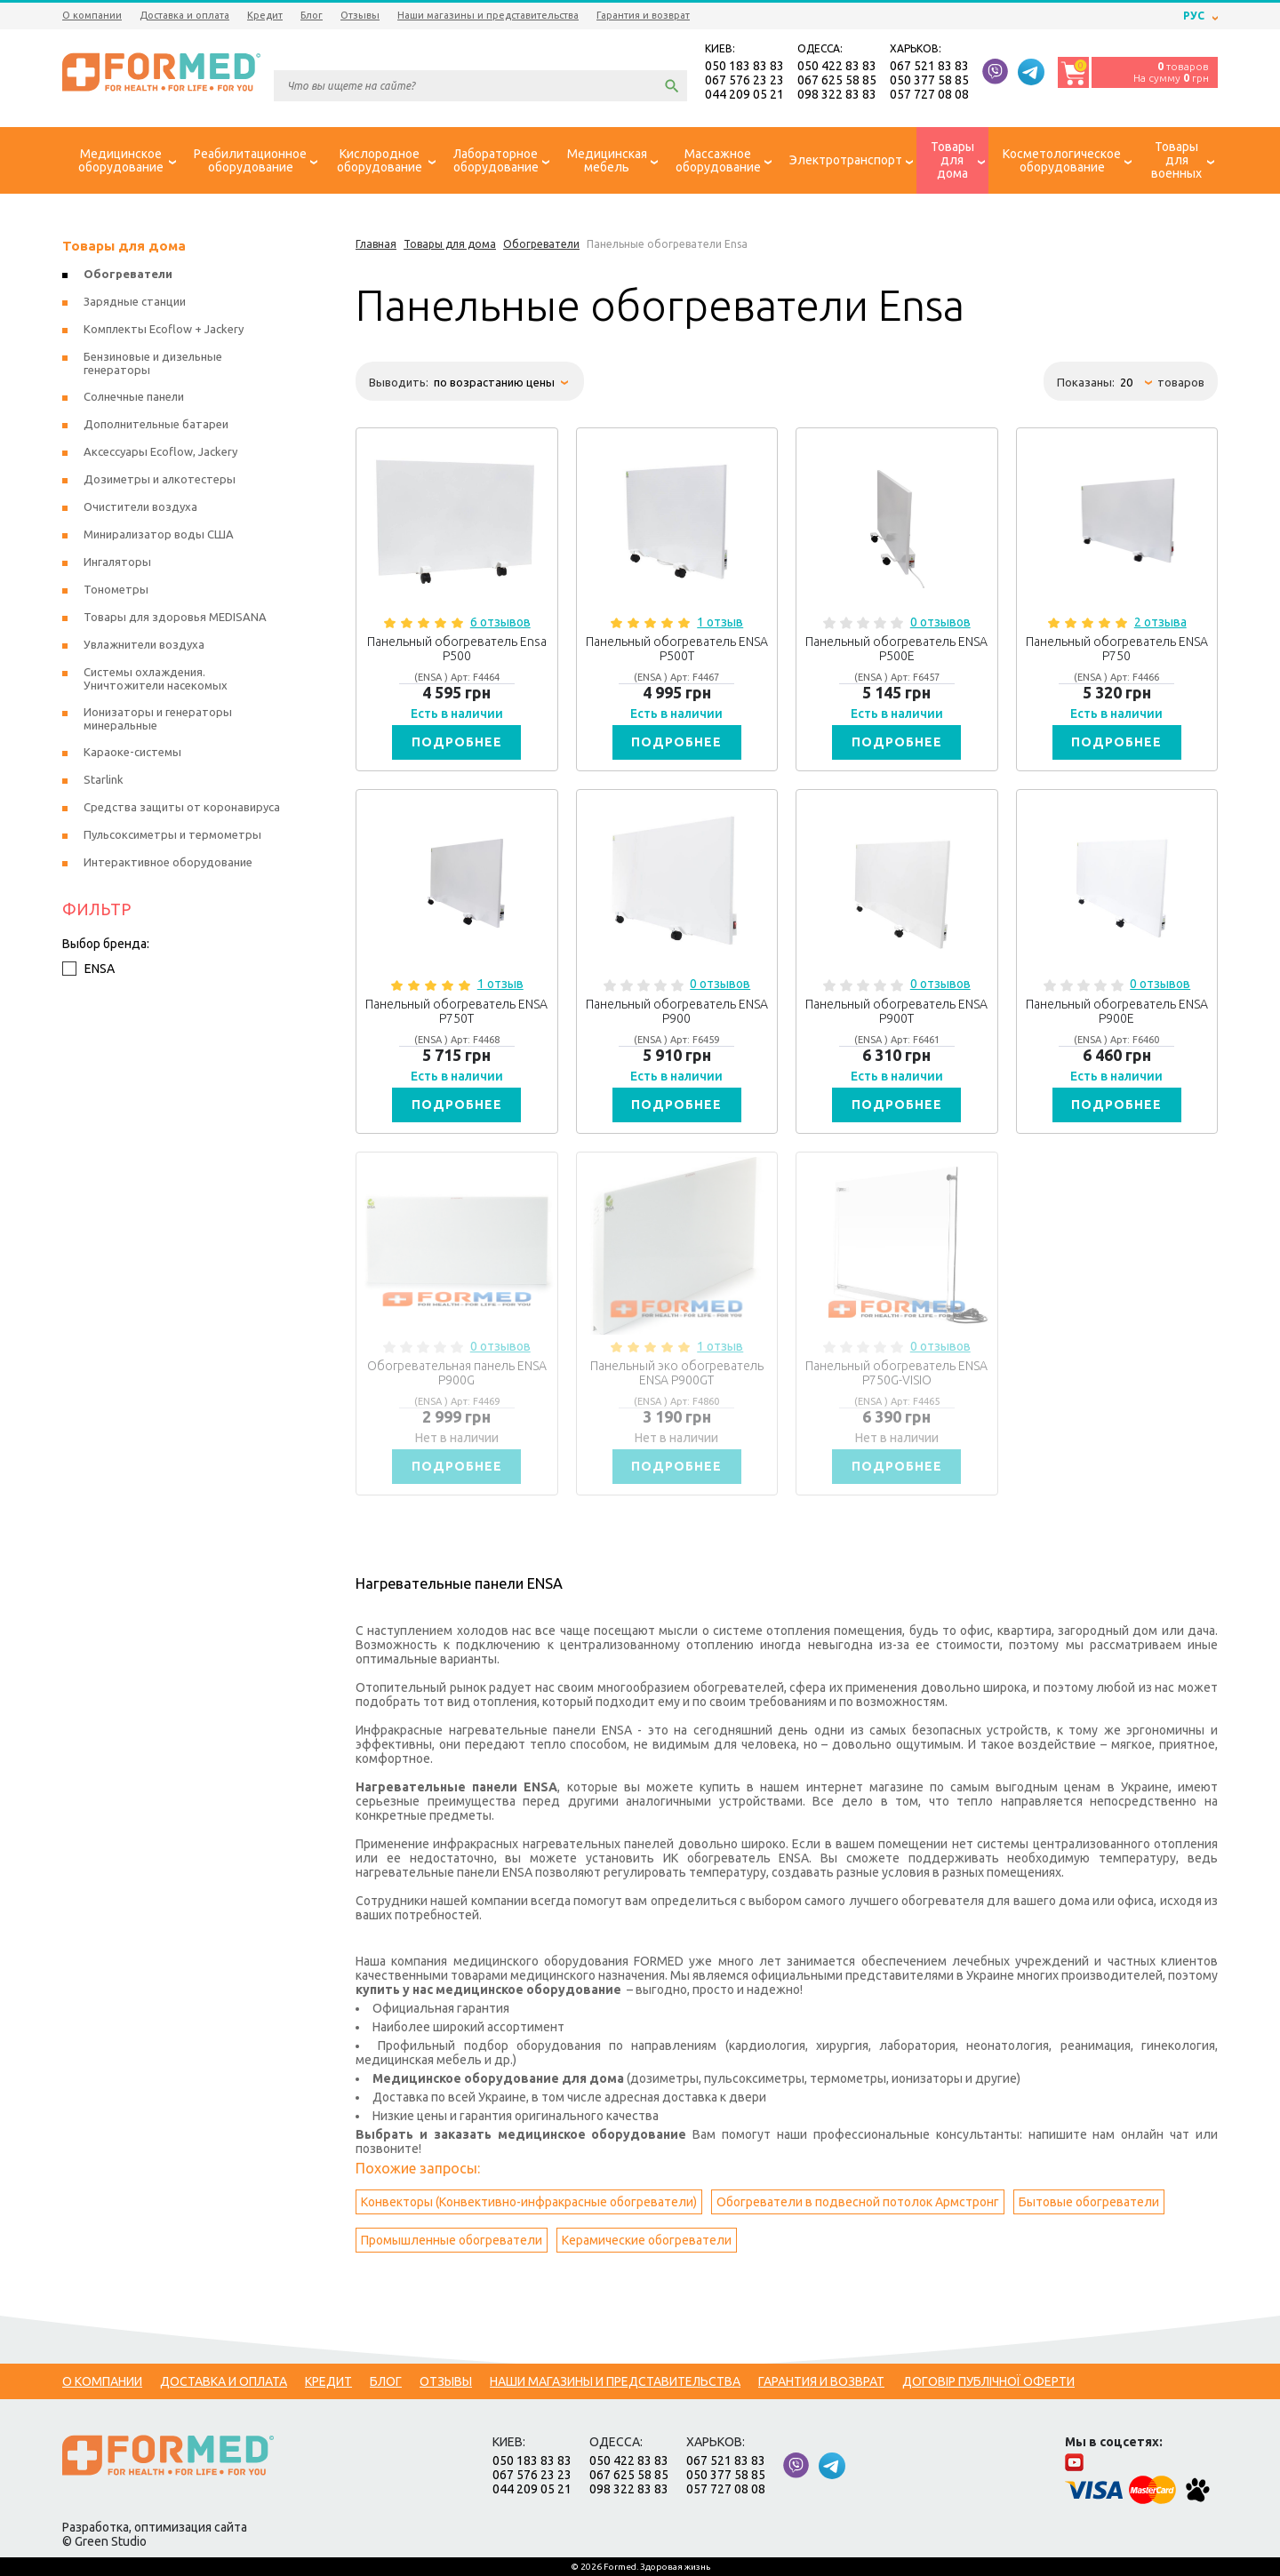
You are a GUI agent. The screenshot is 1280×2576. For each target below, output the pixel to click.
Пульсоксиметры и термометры (172, 834)
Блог (311, 15)
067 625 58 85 (836, 80)
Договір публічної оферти (988, 2381)
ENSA (88, 968)
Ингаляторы (117, 561)
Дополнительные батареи (156, 424)
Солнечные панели (134, 396)
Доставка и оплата (184, 15)
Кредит (265, 15)
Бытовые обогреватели (1089, 2202)
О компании (92, 15)
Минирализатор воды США (159, 534)
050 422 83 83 (836, 66)
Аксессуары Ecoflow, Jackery (160, 451)
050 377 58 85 (929, 80)
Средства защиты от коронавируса (182, 807)
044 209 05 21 (744, 94)
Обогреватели (128, 273)
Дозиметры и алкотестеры (160, 479)
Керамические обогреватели (647, 2240)
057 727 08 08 (929, 94)
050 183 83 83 (744, 66)
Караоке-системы (132, 752)
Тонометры (116, 589)
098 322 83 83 (836, 94)
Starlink (104, 779)
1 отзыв (720, 622)
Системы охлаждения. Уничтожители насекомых (156, 678)
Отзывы (360, 15)
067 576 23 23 (744, 80)
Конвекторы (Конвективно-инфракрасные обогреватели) (529, 2202)
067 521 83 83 (929, 66)
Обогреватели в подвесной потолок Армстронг (857, 2202)
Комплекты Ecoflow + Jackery (164, 329)
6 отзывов (500, 622)
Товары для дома (124, 245)
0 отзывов (940, 622)
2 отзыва (1160, 622)
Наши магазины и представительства (488, 15)
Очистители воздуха (140, 506)
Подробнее (457, 742)
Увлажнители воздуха (144, 644)
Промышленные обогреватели (451, 2240)
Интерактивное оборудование (168, 862)
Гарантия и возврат (643, 15)
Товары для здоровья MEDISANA (175, 616)
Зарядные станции (135, 301)
